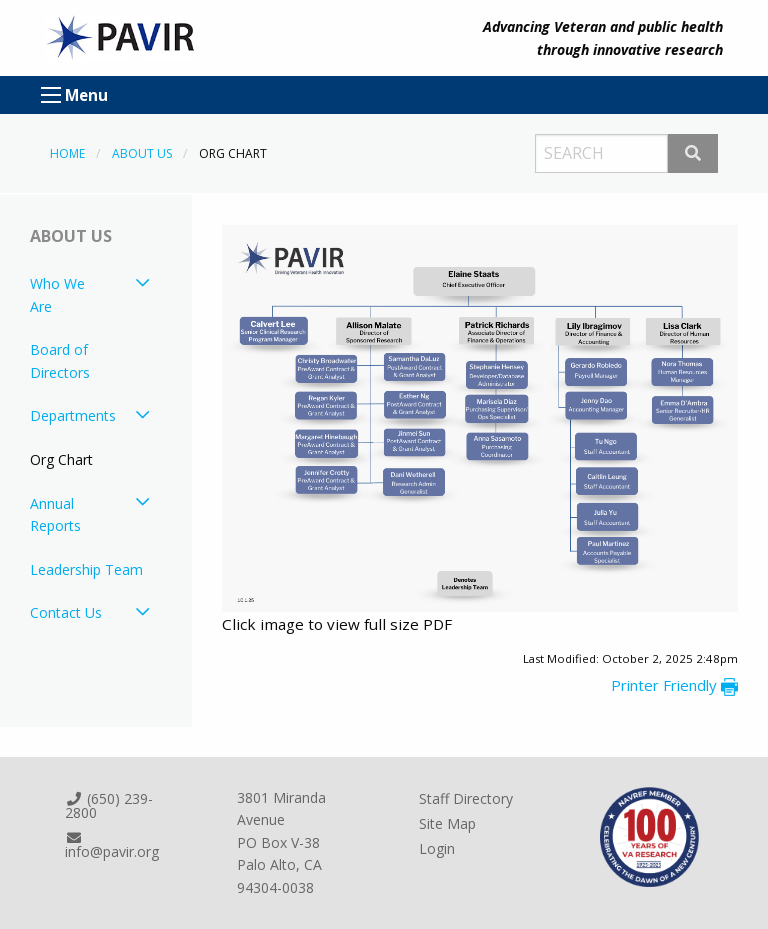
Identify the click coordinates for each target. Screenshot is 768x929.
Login (437, 848)
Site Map (447, 823)
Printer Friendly (674, 685)
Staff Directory (466, 798)
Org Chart (61, 459)
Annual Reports (55, 514)
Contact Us (66, 612)
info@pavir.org (112, 846)
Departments (73, 415)
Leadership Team (86, 569)
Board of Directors (60, 360)
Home (67, 153)
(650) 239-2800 (109, 805)
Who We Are (57, 294)
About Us (142, 153)
